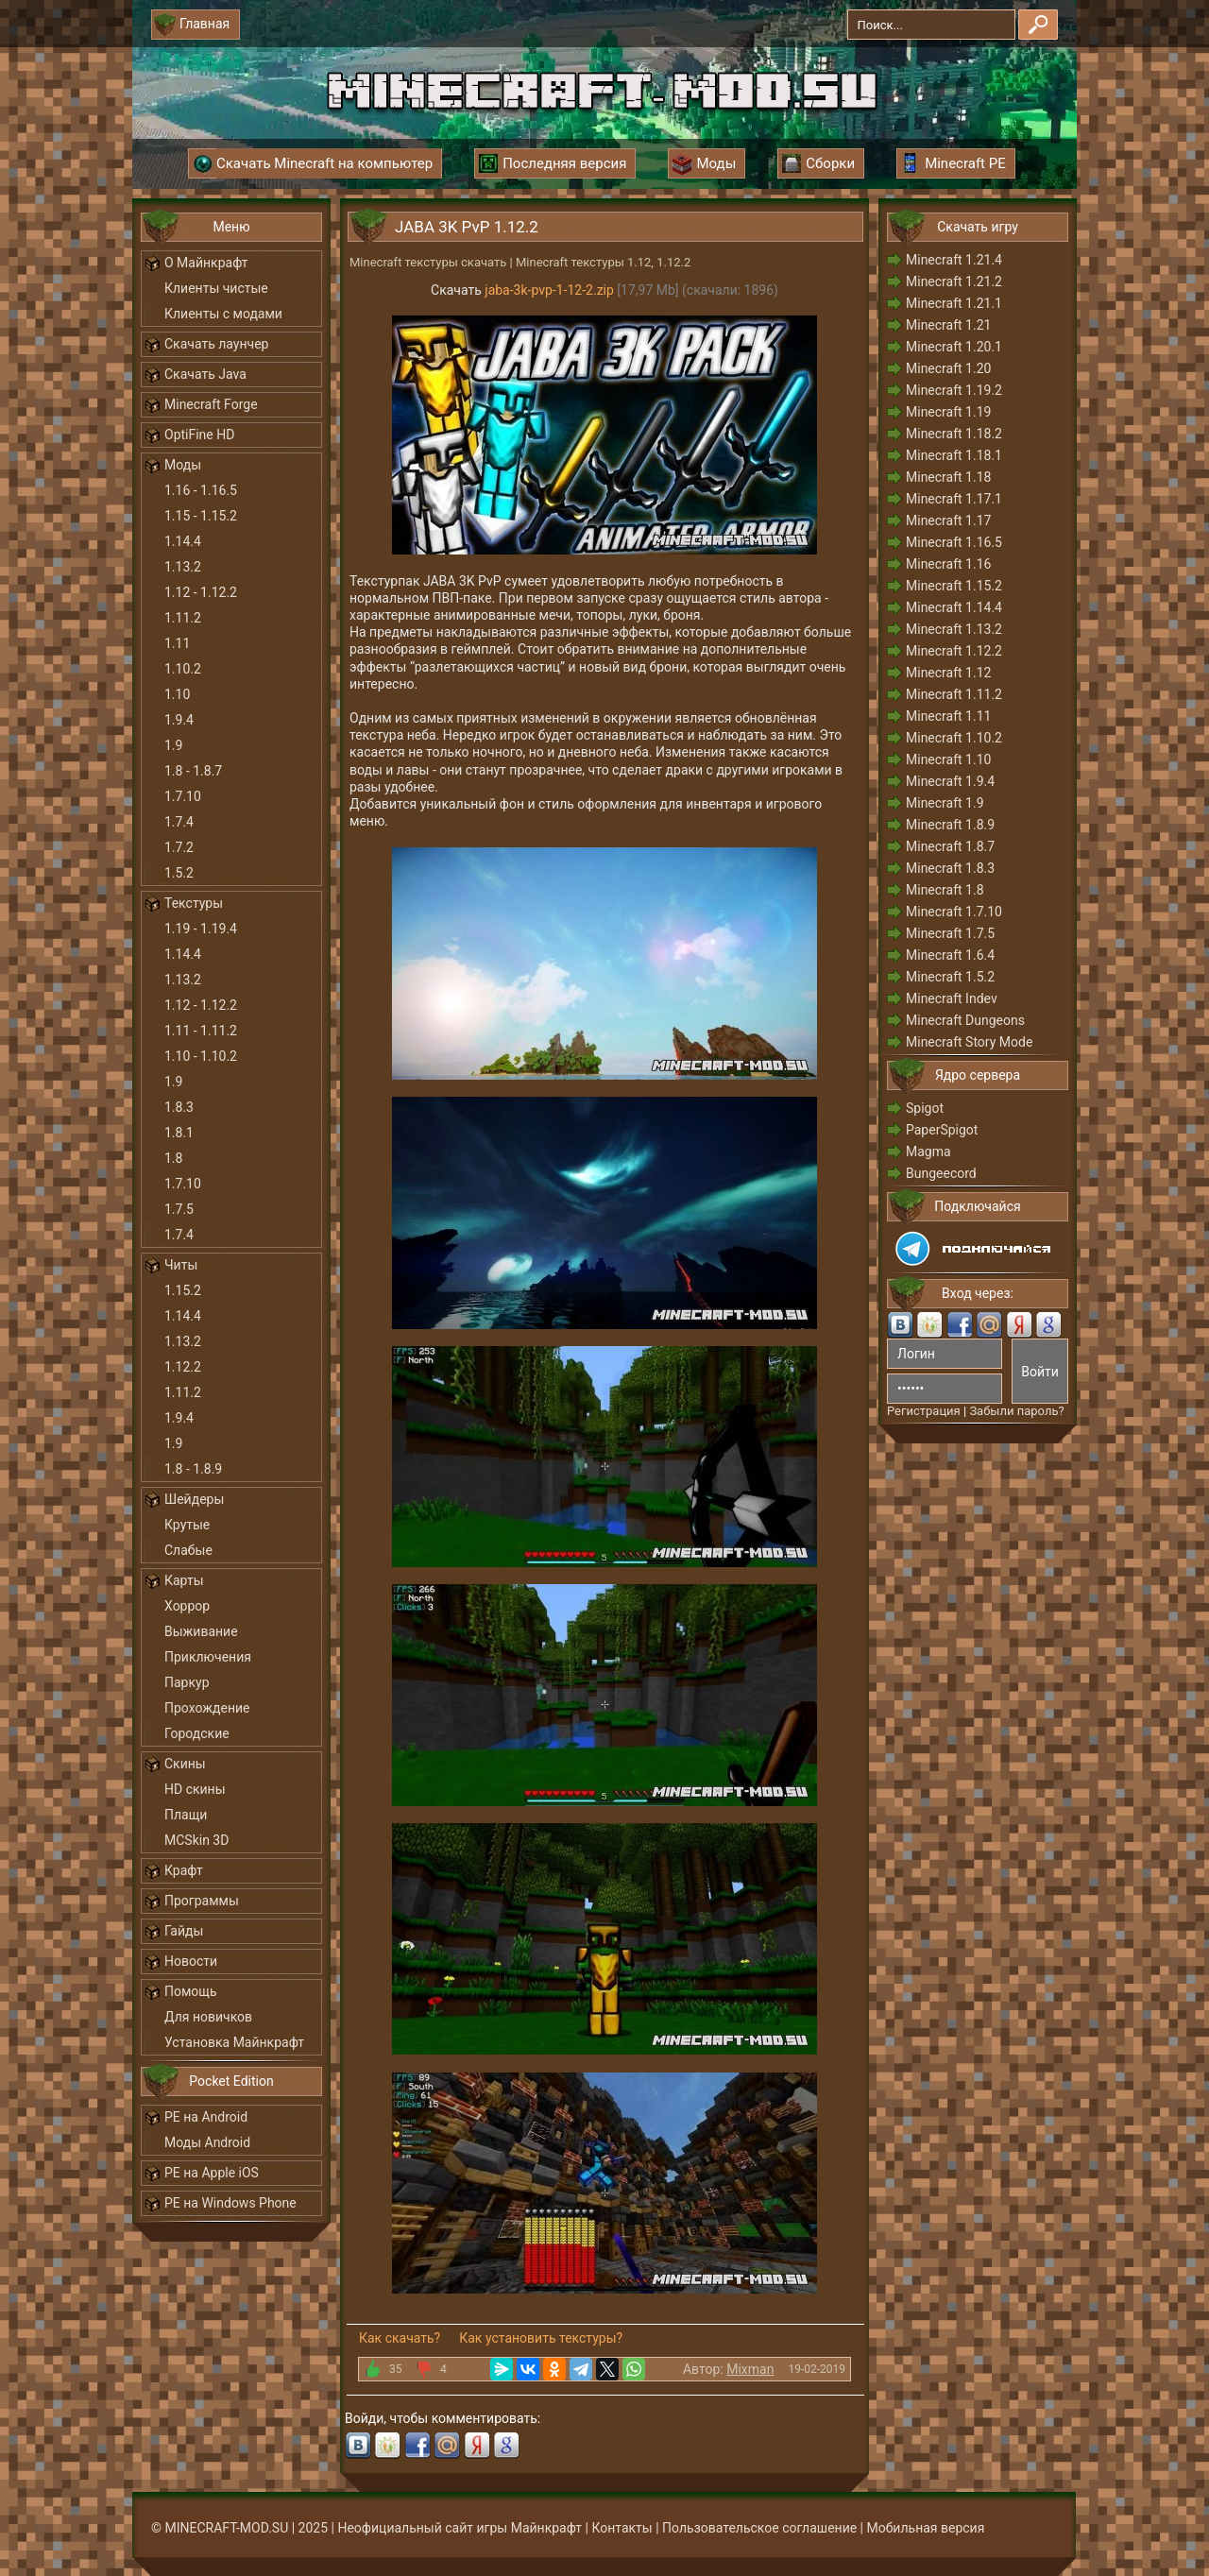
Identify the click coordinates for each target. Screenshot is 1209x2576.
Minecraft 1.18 (948, 477)
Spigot (925, 1108)
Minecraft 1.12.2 (954, 650)
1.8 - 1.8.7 (193, 770)
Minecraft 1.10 (948, 759)
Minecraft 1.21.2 (954, 281)
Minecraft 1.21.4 (954, 259)
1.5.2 (179, 872)
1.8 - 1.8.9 (193, 1468)
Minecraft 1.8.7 (950, 846)
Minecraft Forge (211, 404)
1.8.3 (179, 1107)
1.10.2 (182, 668)
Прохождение (207, 1707)
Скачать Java (205, 374)
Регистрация (924, 1411)
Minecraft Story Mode (969, 1041)
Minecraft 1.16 (948, 563)
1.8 (173, 1158)
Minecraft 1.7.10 (954, 911)
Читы (180, 1264)
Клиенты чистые (216, 288)
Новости (190, 1961)
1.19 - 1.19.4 (200, 928)
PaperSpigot (942, 1129)
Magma (928, 1151)
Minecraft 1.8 (945, 889)
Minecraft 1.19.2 (954, 390)
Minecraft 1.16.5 (954, 542)
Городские (197, 1733)
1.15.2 (182, 1290)
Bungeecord (941, 1173)
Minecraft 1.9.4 (950, 781)
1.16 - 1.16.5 (200, 490)
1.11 (177, 643)
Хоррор (187, 1605)
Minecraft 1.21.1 (954, 303)
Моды (182, 464)
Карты (184, 1580)
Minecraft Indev (951, 998)
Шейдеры (194, 1499)
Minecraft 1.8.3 (950, 868)
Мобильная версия (926, 2527)
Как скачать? (399, 2338)
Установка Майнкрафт (234, 2042)
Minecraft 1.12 (948, 672)
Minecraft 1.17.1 (954, 498)
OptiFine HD (199, 434)
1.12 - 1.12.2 (200, 592)
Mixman (750, 2369)
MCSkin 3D (196, 1840)
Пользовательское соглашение (759, 2527)
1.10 (177, 694)
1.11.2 (182, 617)
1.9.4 (179, 719)
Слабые (188, 1550)
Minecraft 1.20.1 (954, 346)
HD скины (195, 1789)
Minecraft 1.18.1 (954, 455)
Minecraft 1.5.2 (950, 976)
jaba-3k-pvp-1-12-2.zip (549, 290)
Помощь (190, 1991)
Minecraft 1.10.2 (954, 737)
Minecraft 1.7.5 (950, 933)
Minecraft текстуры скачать (427, 262)
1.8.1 (179, 1132)
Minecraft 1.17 (948, 520)
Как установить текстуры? (540, 2338)
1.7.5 (179, 1209)
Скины (185, 1763)
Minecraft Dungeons (965, 1020)
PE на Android (205, 2116)
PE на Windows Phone (230, 2202)
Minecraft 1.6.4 (950, 955)
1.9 (173, 745)
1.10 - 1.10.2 (200, 1056)
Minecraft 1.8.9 (950, 824)
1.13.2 (182, 566)
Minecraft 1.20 (948, 368)
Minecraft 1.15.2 (954, 585)
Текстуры (193, 903)
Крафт (183, 1870)
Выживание (201, 1631)
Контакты (621, 2527)
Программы (201, 1900)
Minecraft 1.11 (948, 716)
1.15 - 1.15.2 (200, 515)
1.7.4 (179, 821)
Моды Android (207, 2142)
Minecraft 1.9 (945, 802)
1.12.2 (182, 1366)
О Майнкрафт (205, 262)
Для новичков (208, 2016)
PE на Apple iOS (211, 2172)
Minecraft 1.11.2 (954, 694)
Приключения (207, 1656)
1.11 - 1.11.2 (200, 1030)
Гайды (183, 1930)
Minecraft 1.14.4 (954, 607)
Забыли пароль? (1016, 1411)
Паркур (187, 1682)
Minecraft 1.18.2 (954, 433)
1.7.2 (179, 847)
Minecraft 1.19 (948, 411)
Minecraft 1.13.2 (954, 629)
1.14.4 (182, 541)
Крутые (187, 1524)
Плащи (185, 1814)
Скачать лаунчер (216, 343)
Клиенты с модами (223, 313)
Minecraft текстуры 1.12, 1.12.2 (603, 262)
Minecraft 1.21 (948, 325)
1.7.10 (182, 796)
